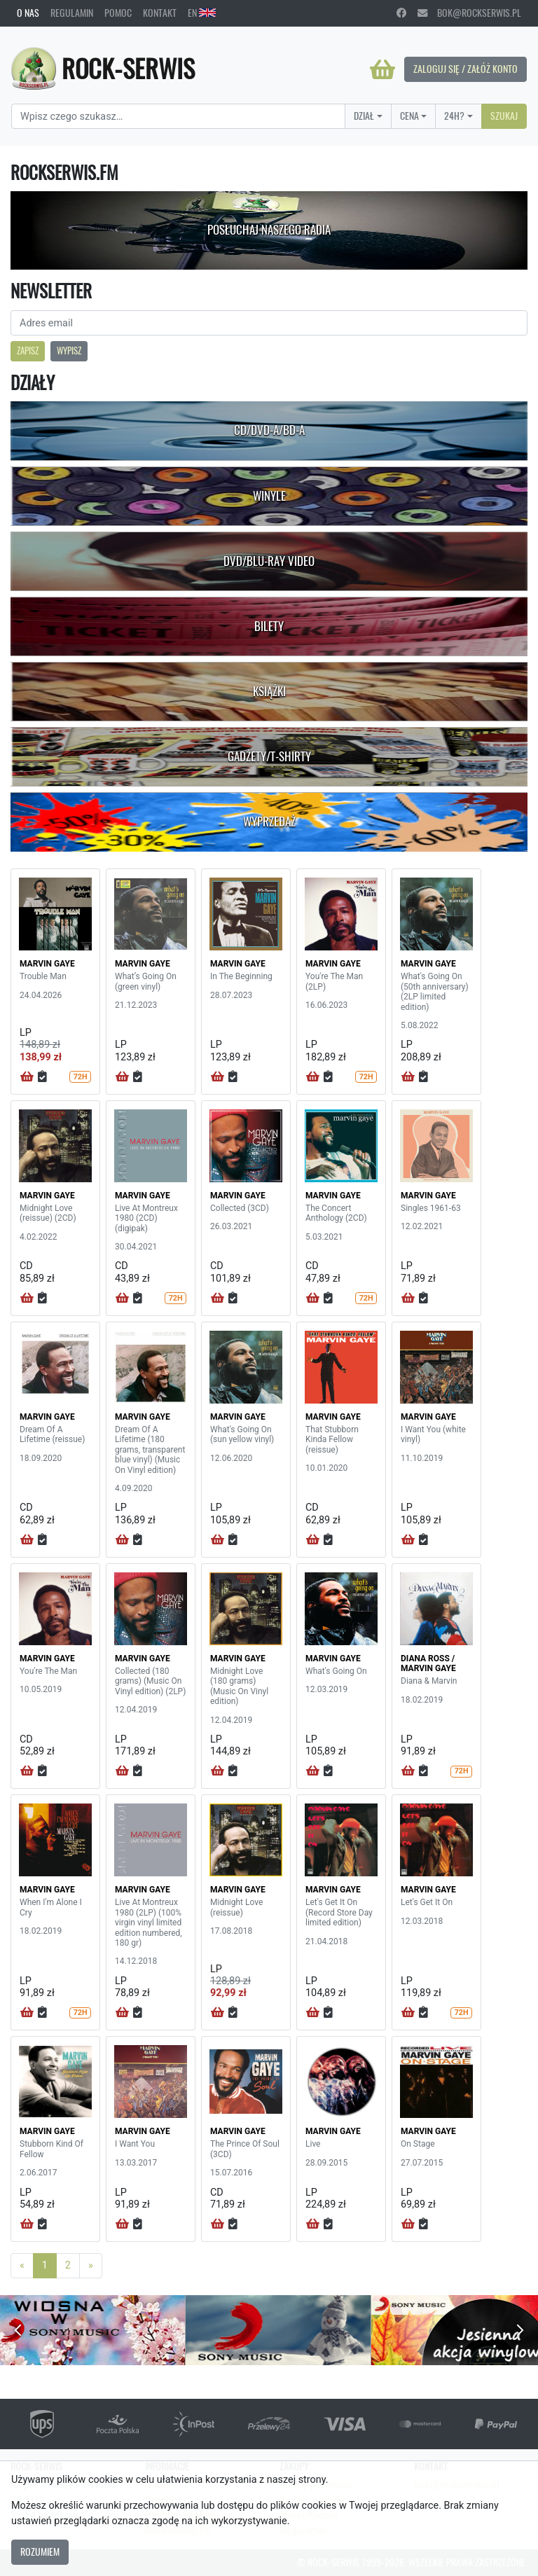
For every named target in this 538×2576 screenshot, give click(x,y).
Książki (269, 691)
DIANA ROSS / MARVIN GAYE (428, 1663)
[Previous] (22, 2265)
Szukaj (504, 116)
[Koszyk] (382, 69)
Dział (364, 116)
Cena (409, 116)
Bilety (269, 626)
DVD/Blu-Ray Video (269, 561)
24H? (454, 116)
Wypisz (69, 350)
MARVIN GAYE (47, 964)
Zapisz (28, 350)
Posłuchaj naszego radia (269, 229)
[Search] (178, 116)
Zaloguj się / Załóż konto (465, 69)
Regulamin (71, 13)
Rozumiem (40, 2551)
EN (202, 13)
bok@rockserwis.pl (469, 13)
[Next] (90, 2265)
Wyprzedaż (269, 821)
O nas (28, 13)
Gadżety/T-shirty (269, 756)
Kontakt (160, 13)
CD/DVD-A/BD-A (269, 430)
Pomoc (118, 13)
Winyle (269, 495)
